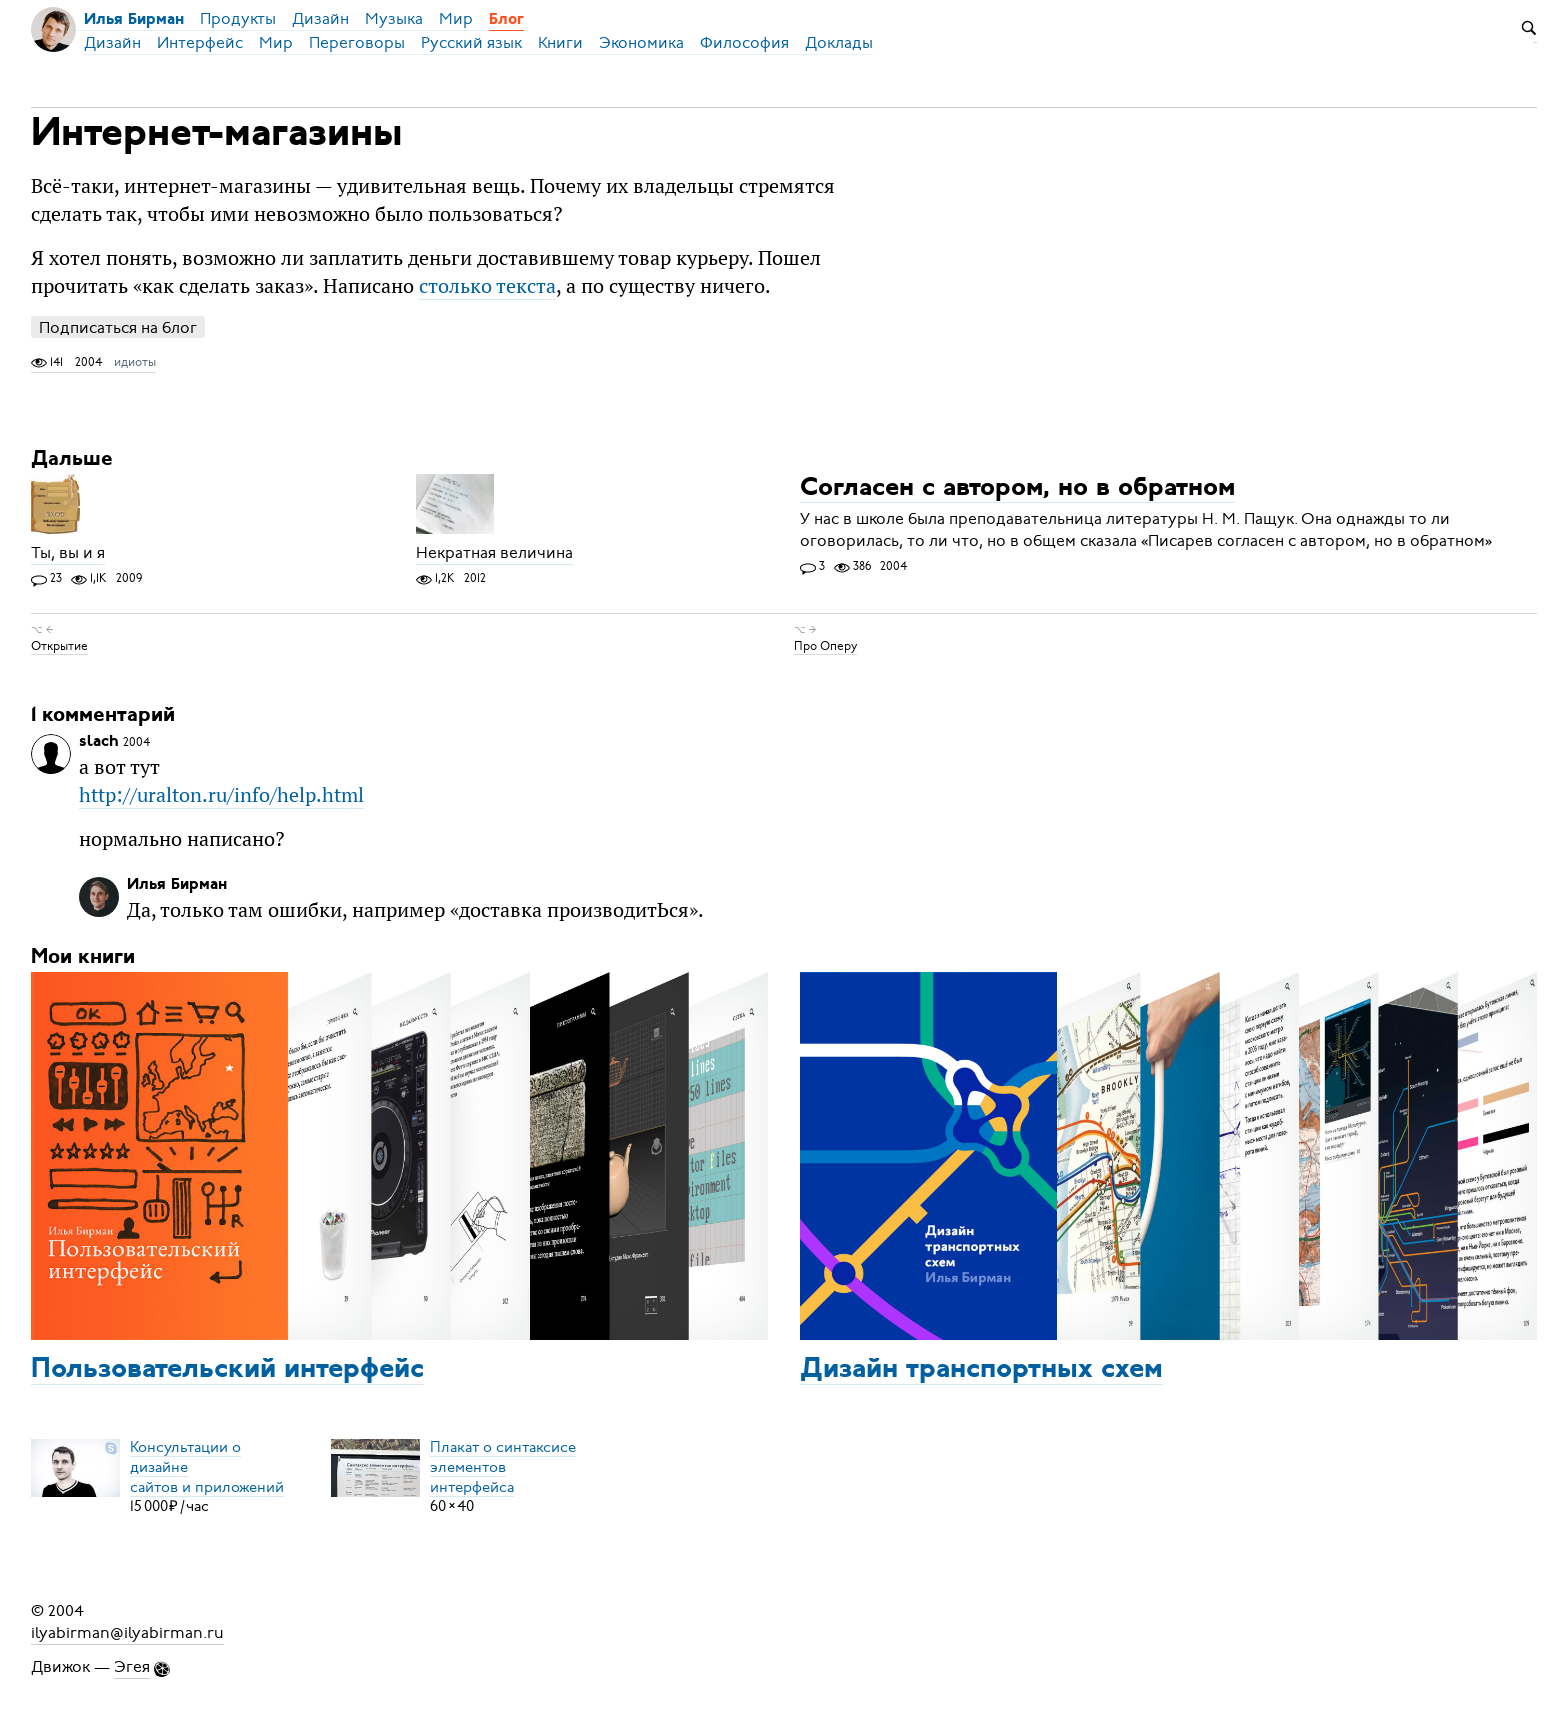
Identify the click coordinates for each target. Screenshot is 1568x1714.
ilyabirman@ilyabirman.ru (127, 1633)
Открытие (59, 646)
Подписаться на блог (118, 327)
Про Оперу (825, 646)
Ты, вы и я (68, 553)
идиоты (135, 362)
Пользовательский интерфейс (227, 1370)
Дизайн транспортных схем (981, 1370)
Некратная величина (494, 553)
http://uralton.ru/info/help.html (221, 794)
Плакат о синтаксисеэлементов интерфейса (503, 1466)
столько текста (487, 285)
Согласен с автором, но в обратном (1017, 488)
